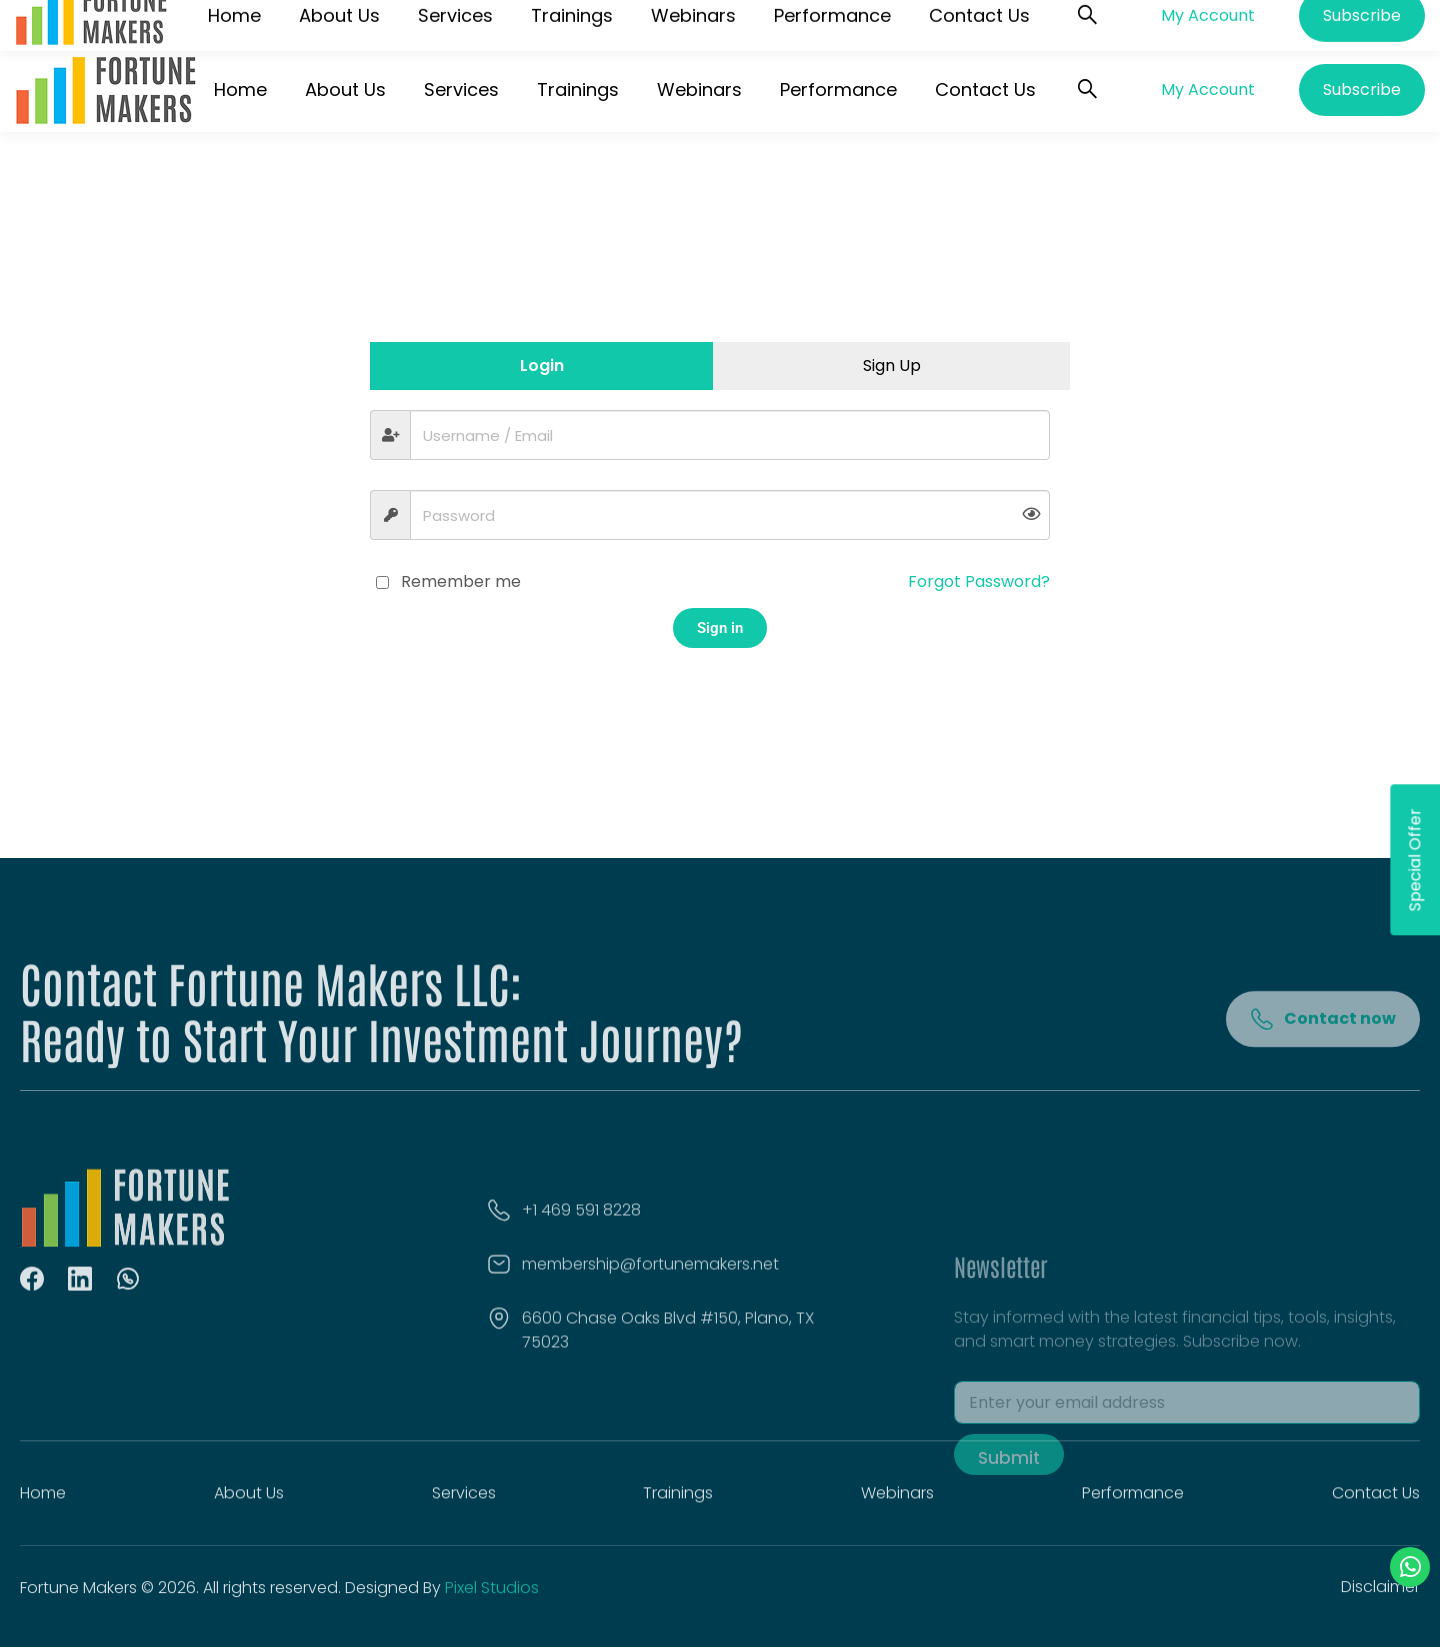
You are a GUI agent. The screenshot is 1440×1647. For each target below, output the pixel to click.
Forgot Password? (979, 581)
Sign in (720, 628)
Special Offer (1414, 859)
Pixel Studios (492, 1599)
